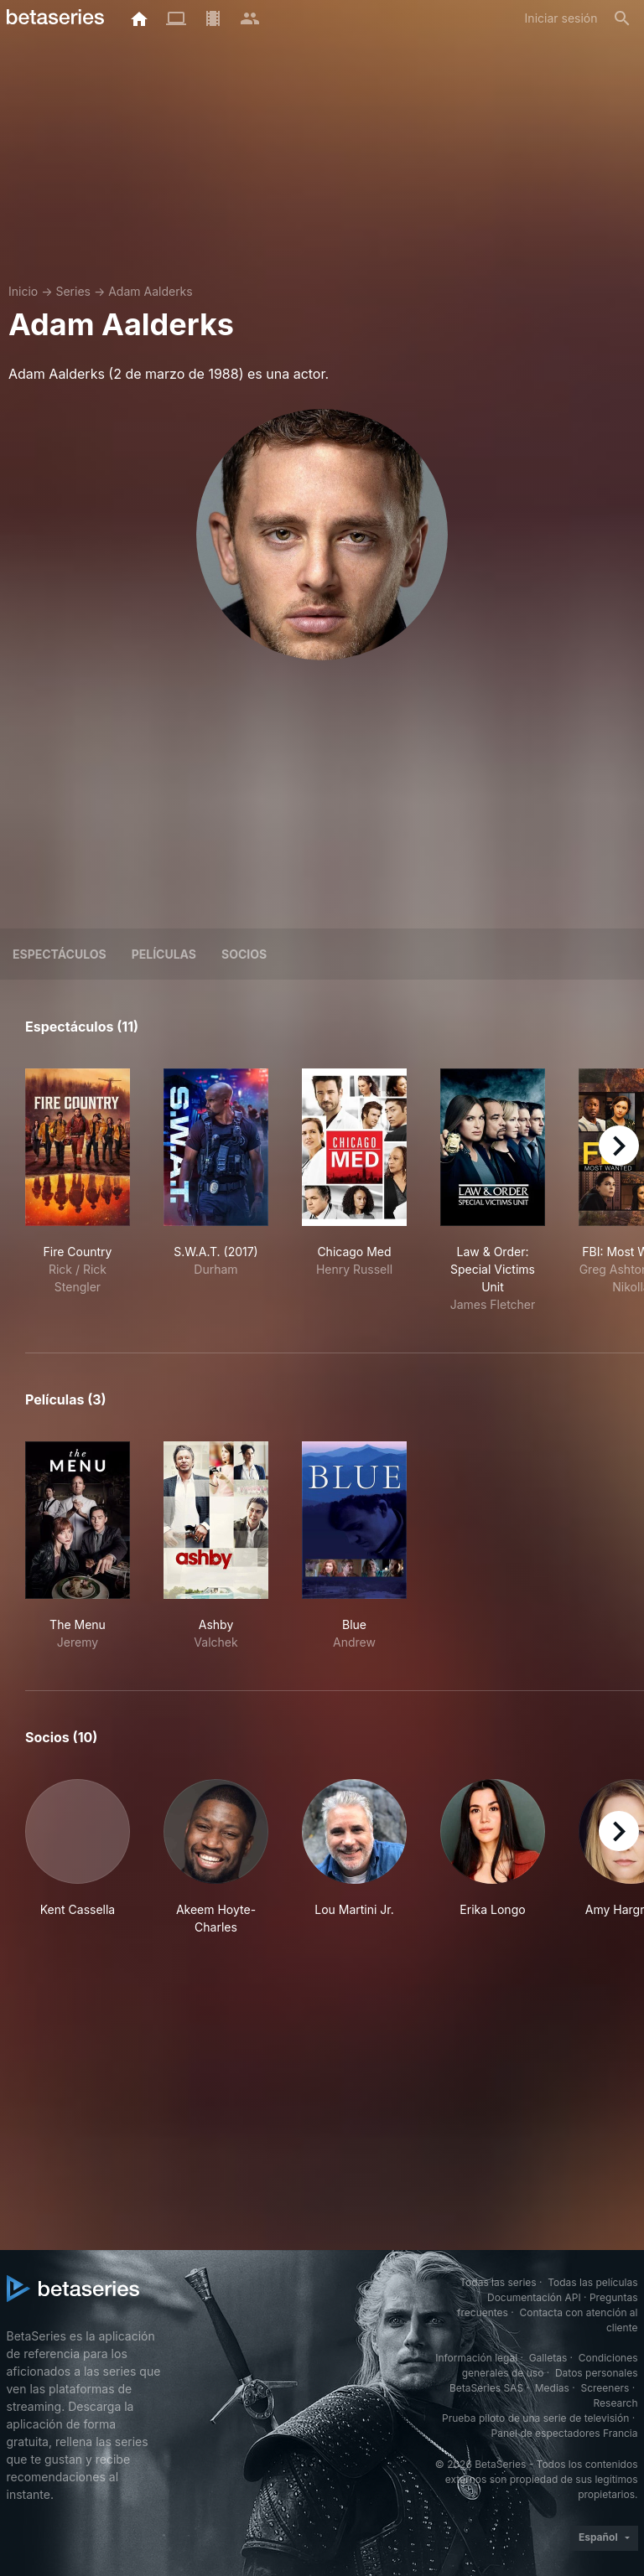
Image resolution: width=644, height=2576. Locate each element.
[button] (77, 1857)
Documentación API (534, 2297)
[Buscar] (622, 18)
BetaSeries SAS (486, 2388)
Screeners (604, 2388)
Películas (164, 954)
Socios (244, 954)
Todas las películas (592, 2282)
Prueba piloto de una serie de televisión (535, 2418)
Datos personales (596, 2373)
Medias (552, 2388)
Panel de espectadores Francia (564, 2433)
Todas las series (498, 2282)
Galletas (548, 2357)
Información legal (476, 2357)
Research (616, 2403)
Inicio (23, 291)
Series (73, 291)
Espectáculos (59, 954)
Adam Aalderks (150, 291)
